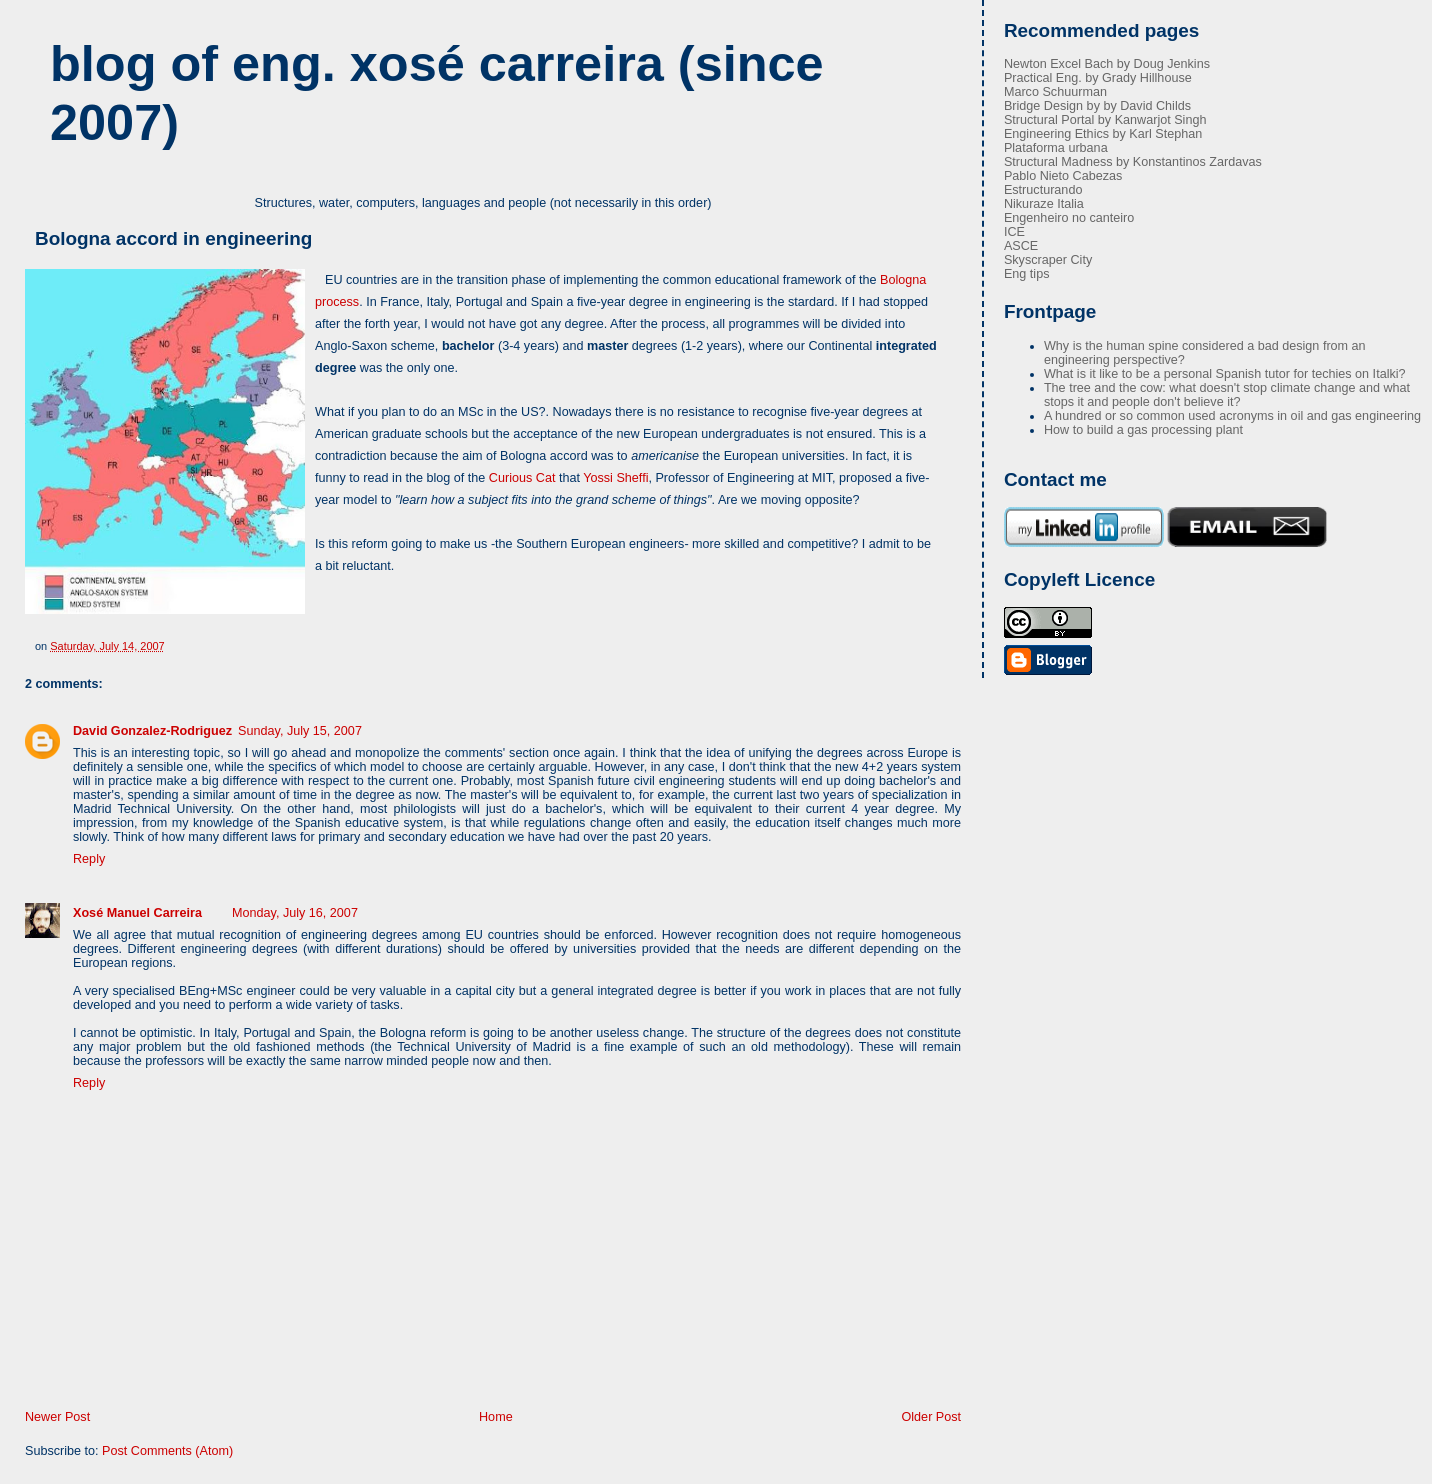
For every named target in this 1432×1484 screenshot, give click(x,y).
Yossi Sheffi (615, 478)
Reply (89, 859)
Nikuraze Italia (1044, 204)
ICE (1014, 232)
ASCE (1021, 246)
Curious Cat (522, 478)
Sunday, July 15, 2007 (300, 731)
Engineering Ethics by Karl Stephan (1103, 134)
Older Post (932, 1417)
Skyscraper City (1048, 260)
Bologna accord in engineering (173, 238)
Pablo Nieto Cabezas (1063, 176)
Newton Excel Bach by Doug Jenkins (1107, 64)
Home (496, 1417)
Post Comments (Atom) (167, 1451)
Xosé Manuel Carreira (137, 913)
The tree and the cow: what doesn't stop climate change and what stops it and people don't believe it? (1227, 395)
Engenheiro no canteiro (1069, 218)
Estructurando (1043, 190)
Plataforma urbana (1056, 148)
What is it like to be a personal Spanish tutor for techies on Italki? (1225, 374)
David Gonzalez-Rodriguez (152, 731)
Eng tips (1027, 274)
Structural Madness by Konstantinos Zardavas (1133, 162)
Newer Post (57, 1417)
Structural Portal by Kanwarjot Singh (1105, 120)
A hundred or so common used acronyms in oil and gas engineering (1232, 416)
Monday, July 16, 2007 (295, 913)
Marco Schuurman (1055, 92)
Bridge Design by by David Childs (1097, 106)
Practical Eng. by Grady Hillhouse (1098, 78)
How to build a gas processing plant (1143, 430)
